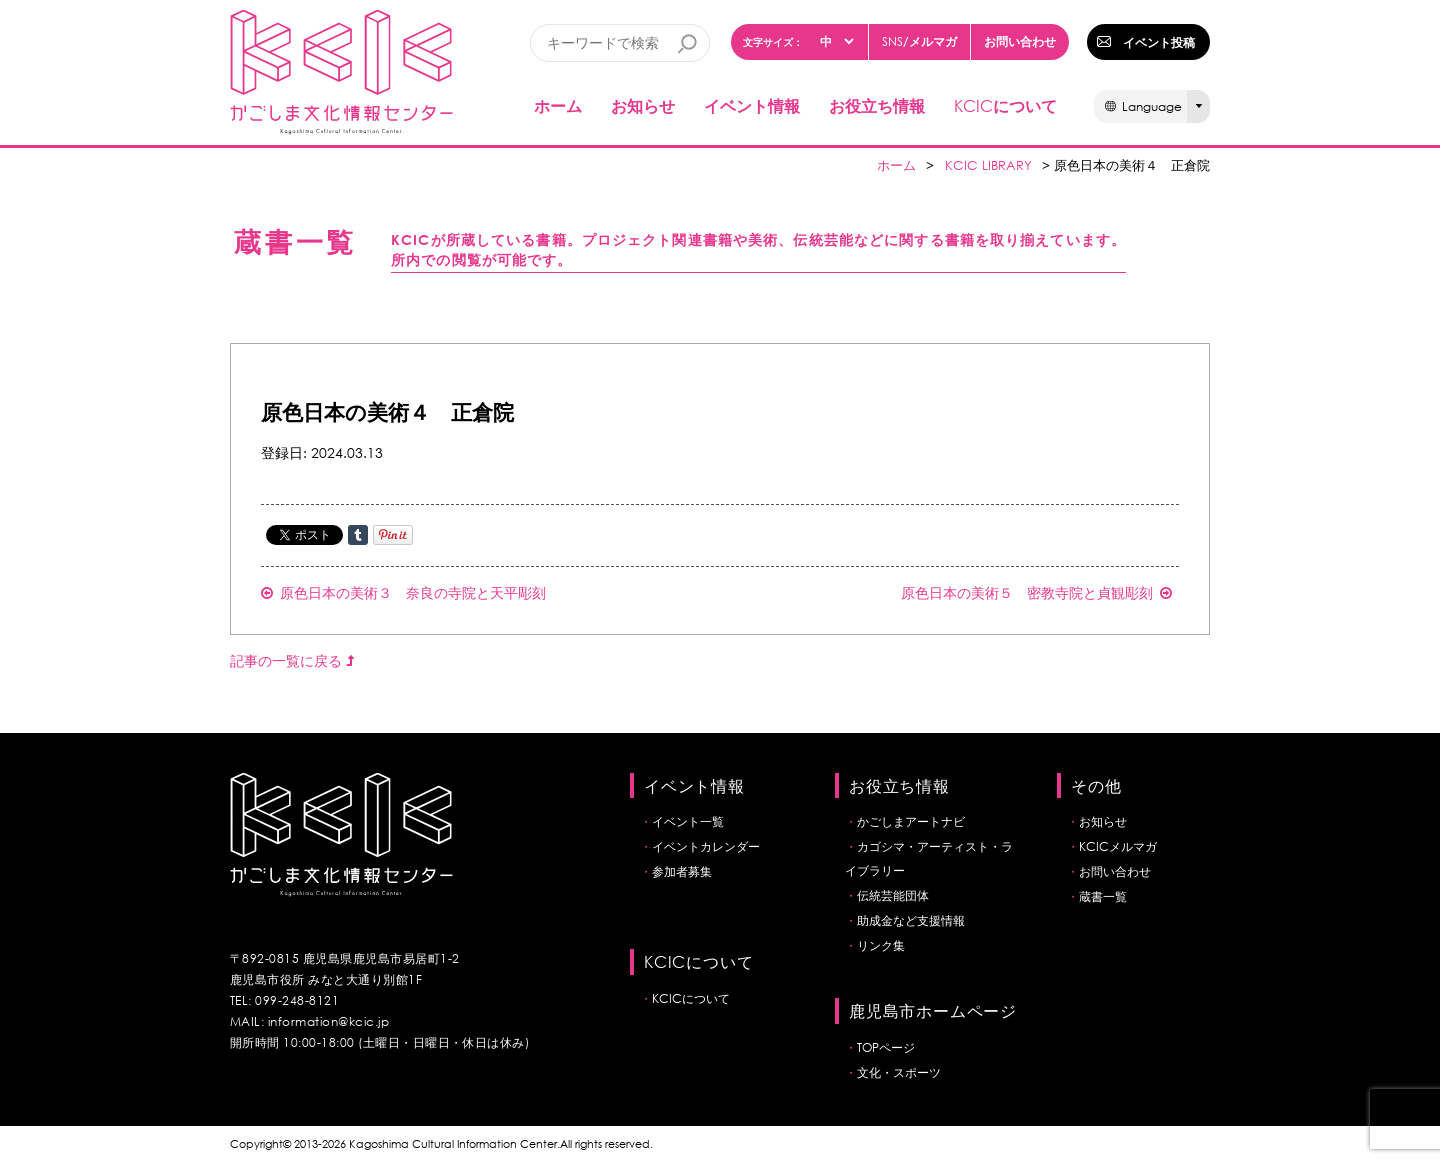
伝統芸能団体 (893, 895)
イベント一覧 (688, 821)
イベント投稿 (1159, 42)
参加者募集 (682, 871)
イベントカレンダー (706, 846)
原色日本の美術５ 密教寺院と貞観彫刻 (1036, 592)
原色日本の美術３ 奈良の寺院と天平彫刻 (403, 592)
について (1005, 105)
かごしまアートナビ (911, 821)
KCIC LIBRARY (988, 165)
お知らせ (643, 105)
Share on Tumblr (358, 535)
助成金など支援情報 (911, 920)
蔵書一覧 (1103, 896)
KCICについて (691, 998)
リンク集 (881, 945)
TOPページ (886, 1047)
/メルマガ (919, 41)
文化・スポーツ (899, 1072)
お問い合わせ (1020, 41)
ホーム (558, 105)
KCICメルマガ (1118, 846)
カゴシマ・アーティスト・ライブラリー (929, 858)
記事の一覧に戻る (292, 660)
